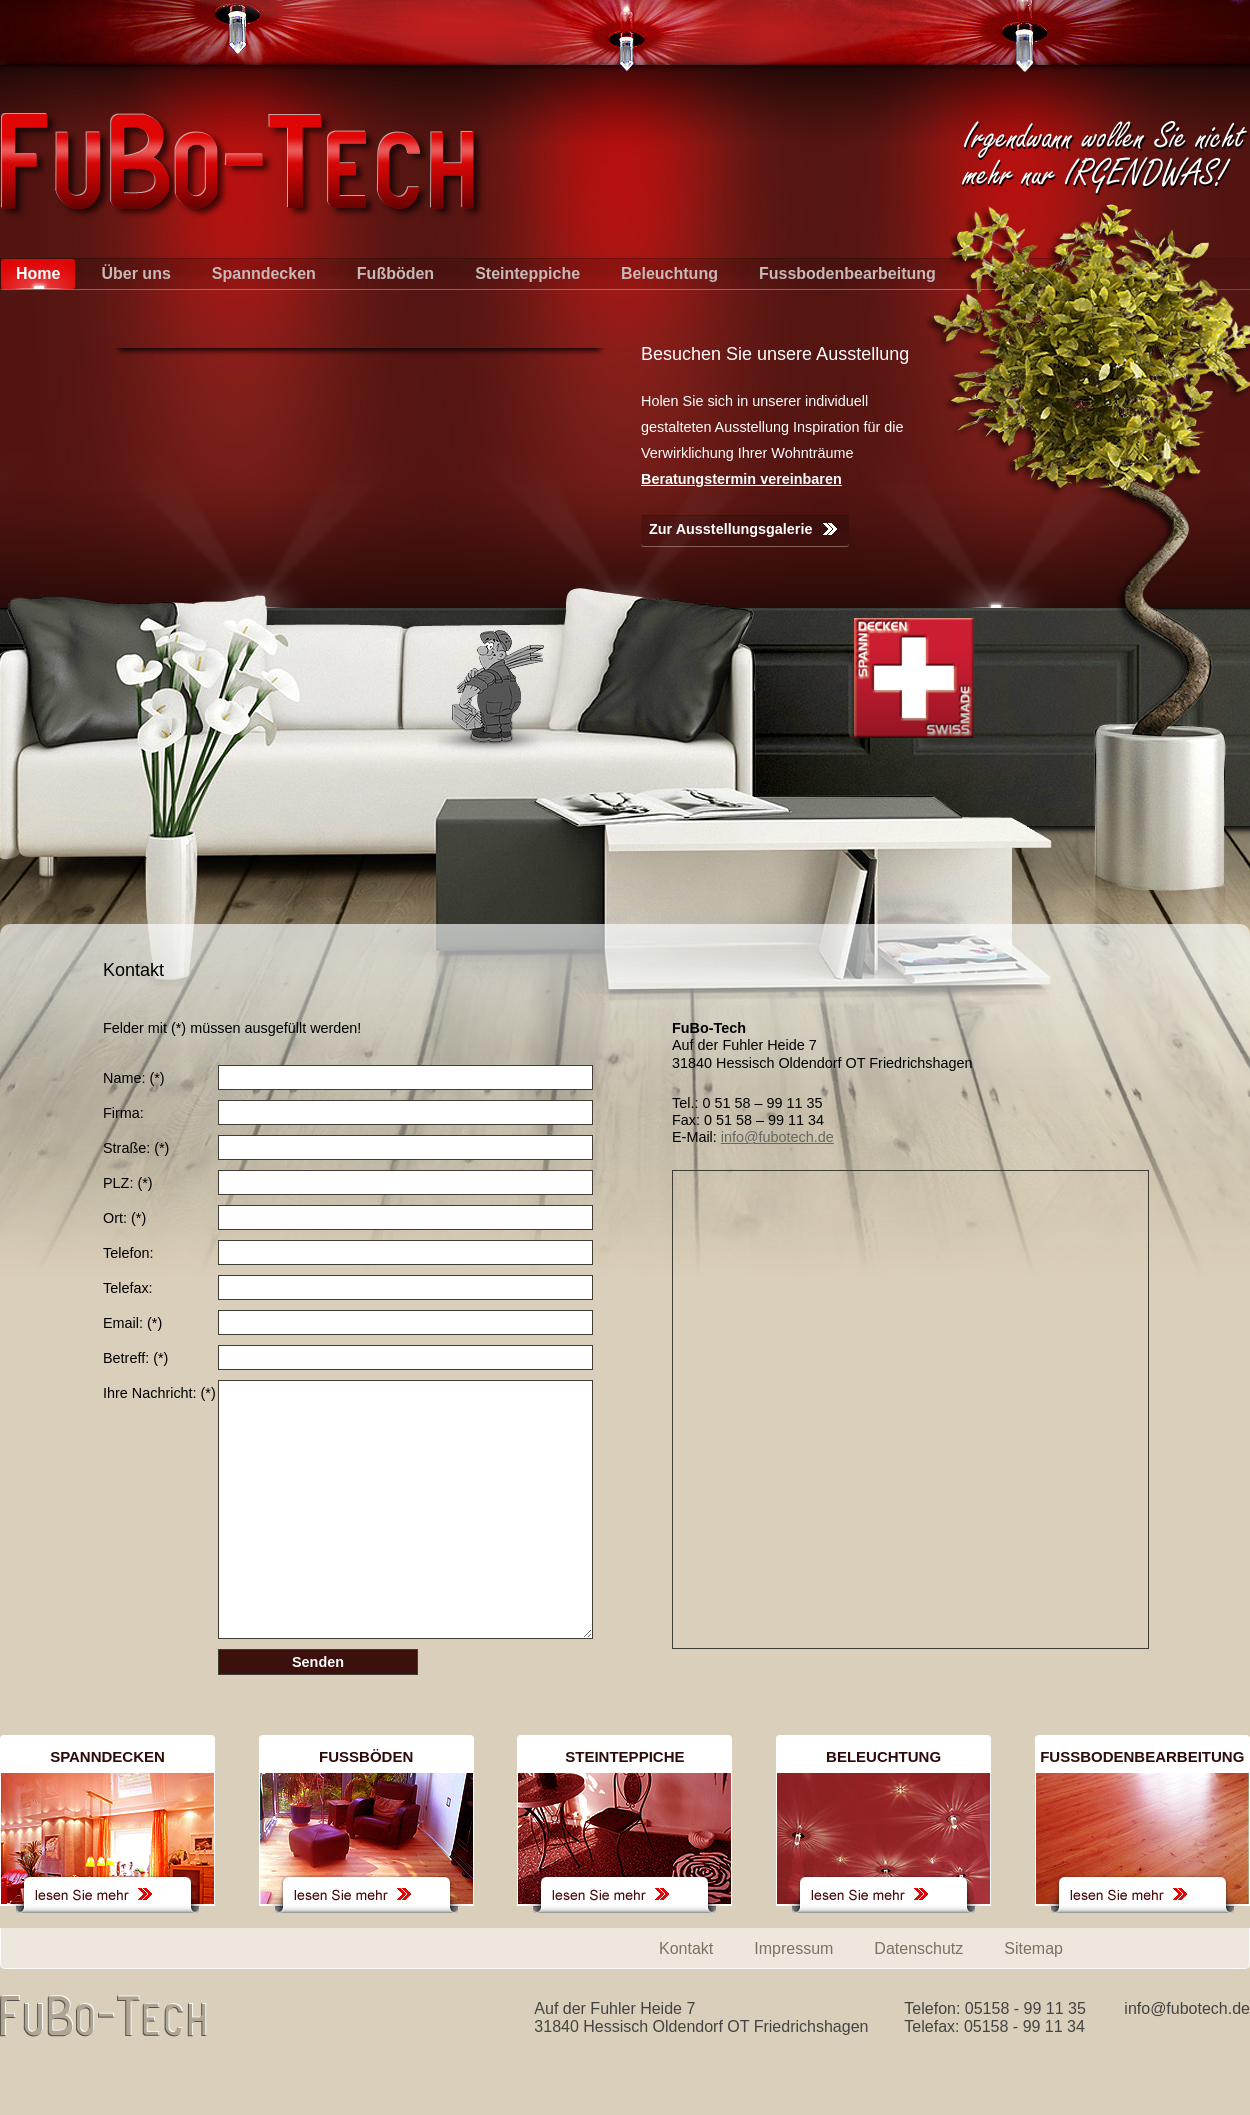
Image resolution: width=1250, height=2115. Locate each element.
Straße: (136, 1148)
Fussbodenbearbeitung (847, 273)
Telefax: (128, 1288)
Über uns (135, 273)
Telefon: (128, 1253)
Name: (134, 1078)
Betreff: (135, 1358)
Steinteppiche (527, 273)
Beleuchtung (669, 273)
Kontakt (686, 1948)
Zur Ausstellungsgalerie (730, 529)
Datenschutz (918, 1948)
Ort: (124, 1218)
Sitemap (1033, 1948)
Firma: (123, 1113)
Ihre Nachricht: (159, 1393)
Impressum (793, 1948)
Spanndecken (264, 273)
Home (38, 273)
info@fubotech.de (777, 1137)
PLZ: (128, 1183)
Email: (132, 1323)
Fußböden (395, 273)
